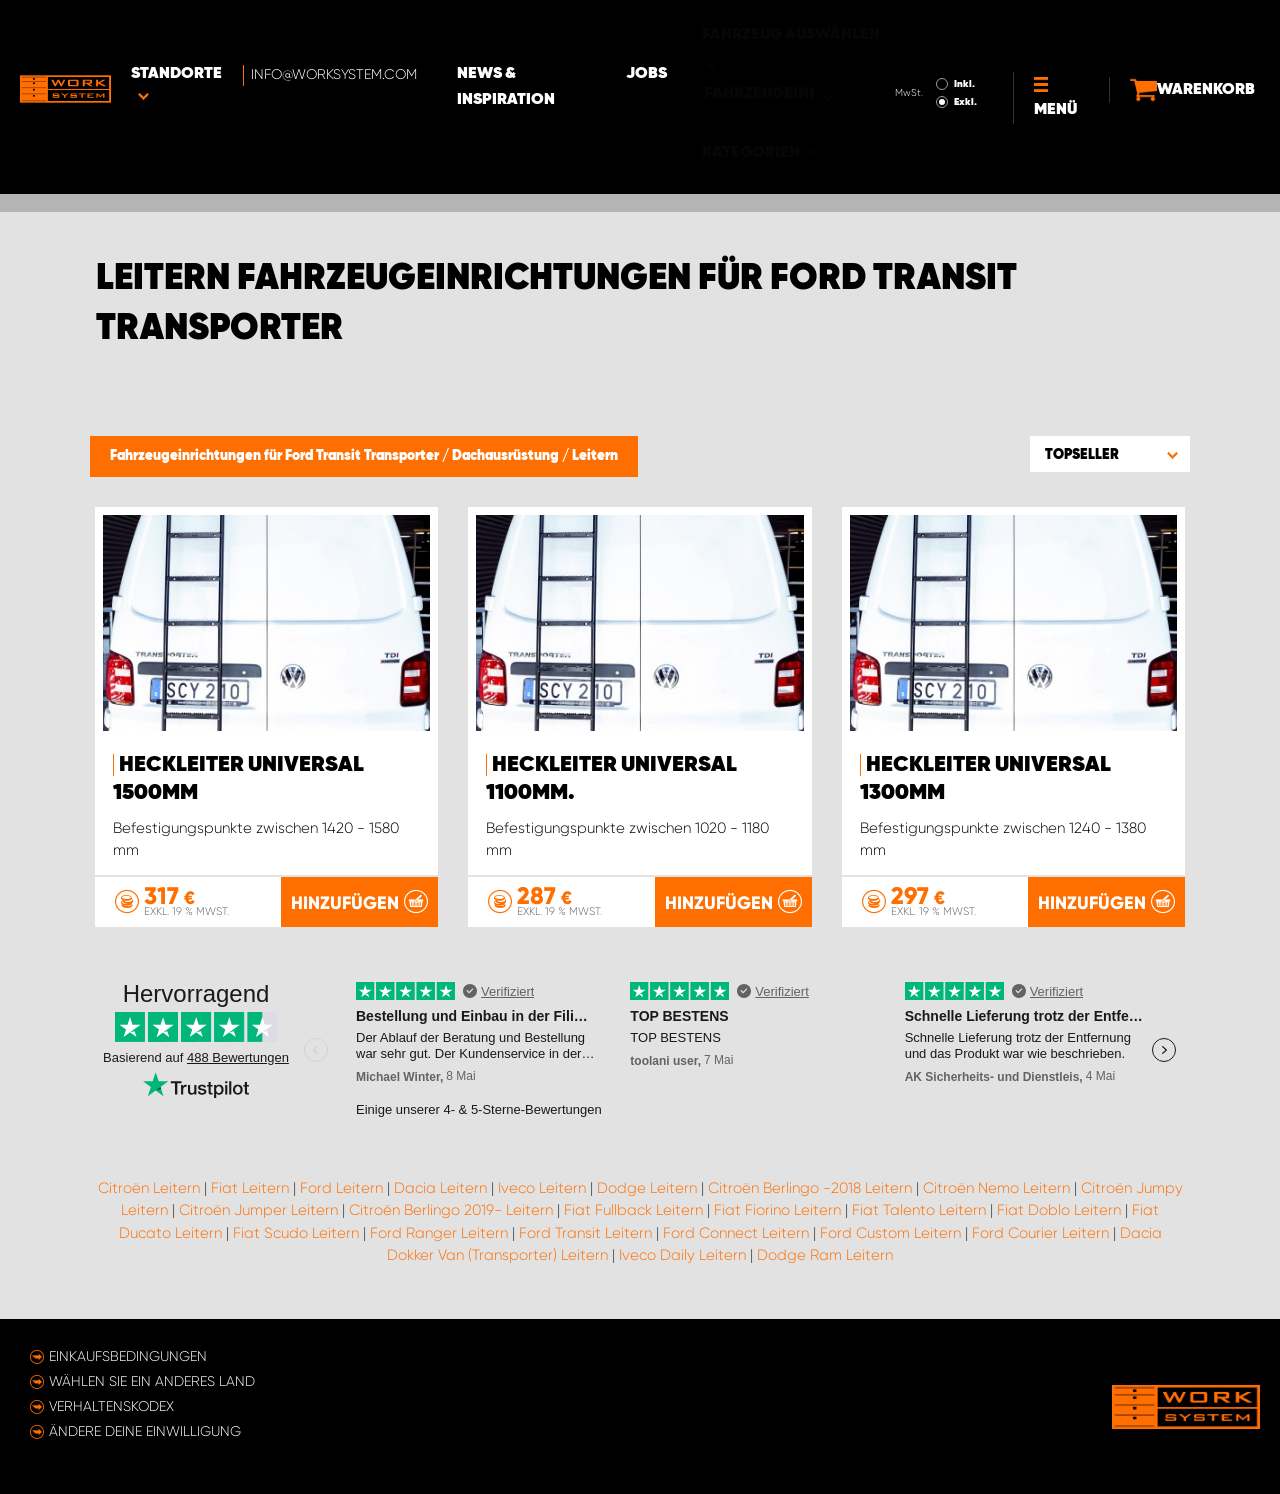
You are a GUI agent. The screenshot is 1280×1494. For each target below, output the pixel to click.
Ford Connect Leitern (736, 1233)
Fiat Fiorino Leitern (777, 1210)
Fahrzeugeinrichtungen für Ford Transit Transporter (276, 456)
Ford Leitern (341, 1188)
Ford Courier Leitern (1040, 1233)
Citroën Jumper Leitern (258, 1210)
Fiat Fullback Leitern (633, 1210)
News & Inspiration (575, 31)
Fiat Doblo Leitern (1059, 1210)
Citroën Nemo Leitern (996, 1188)
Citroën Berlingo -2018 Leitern (810, 1188)
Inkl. (929, 28)
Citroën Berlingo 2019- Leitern (451, 1210)
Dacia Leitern (440, 1188)
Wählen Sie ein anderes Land (152, 1381)
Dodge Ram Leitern (825, 1255)
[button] (1110, 454)
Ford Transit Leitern (585, 1233)
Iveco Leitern (542, 1188)
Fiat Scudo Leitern (296, 1233)
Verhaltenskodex (111, 1406)
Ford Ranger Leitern (439, 1233)
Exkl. (930, 46)
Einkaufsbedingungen (128, 1356)
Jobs (710, 31)
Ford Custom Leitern (890, 1233)
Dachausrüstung (507, 456)
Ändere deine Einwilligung (145, 1431)
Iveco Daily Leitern (682, 1255)
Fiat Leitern (250, 1188)
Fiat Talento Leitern (919, 1210)
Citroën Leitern (149, 1188)
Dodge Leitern (647, 1188)
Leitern (595, 456)
